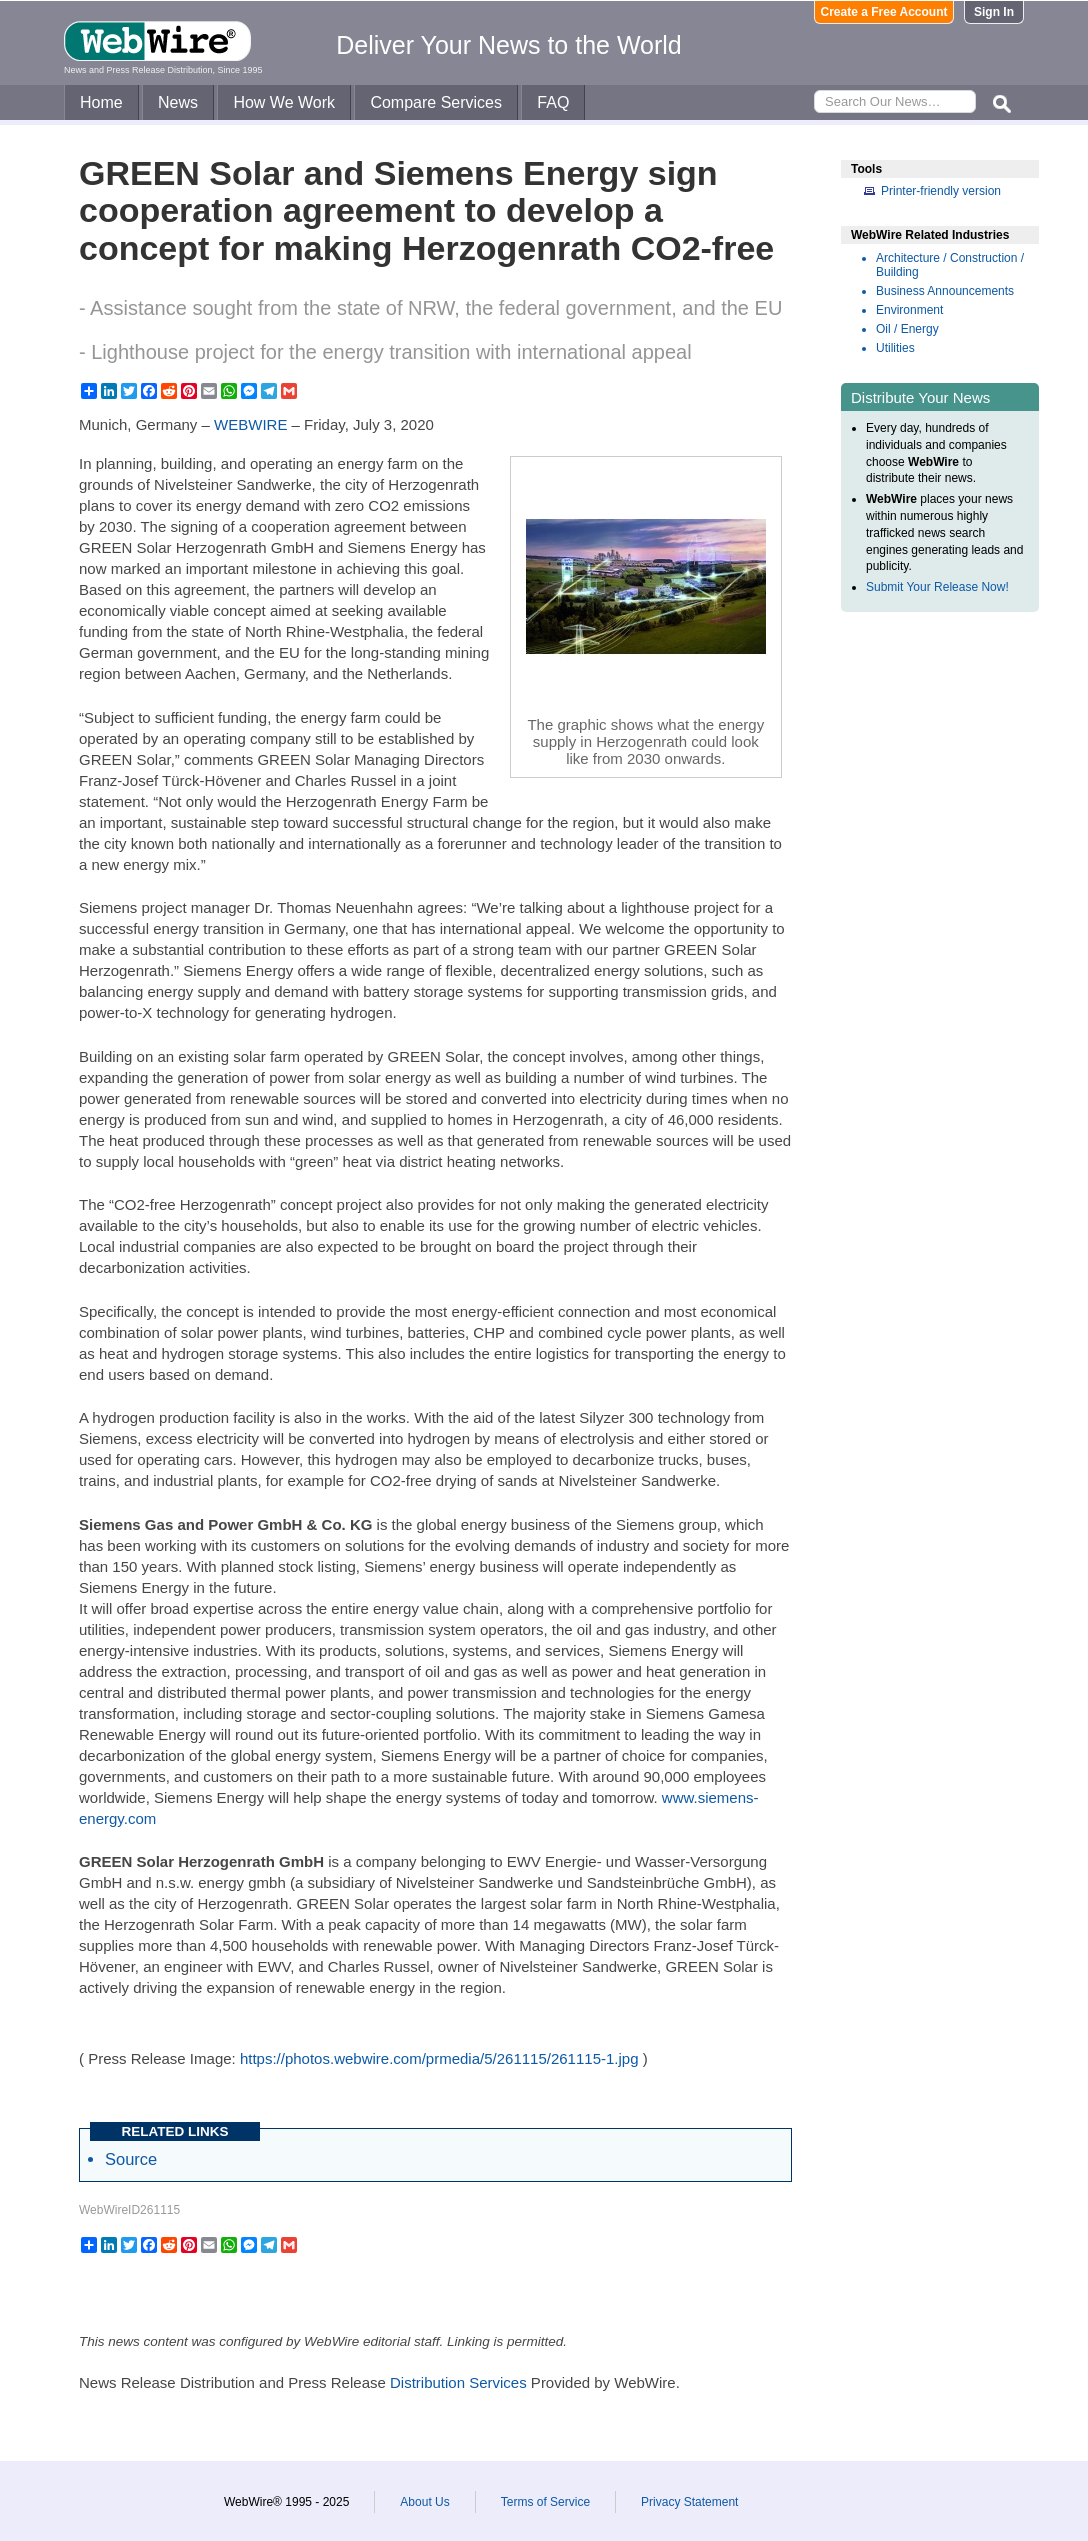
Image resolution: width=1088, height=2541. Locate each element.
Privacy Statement (689, 2502)
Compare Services (436, 102)
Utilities (895, 348)
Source (131, 2159)
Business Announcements (945, 291)
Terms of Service (545, 2502)
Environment (909, 310)
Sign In (994, 12)
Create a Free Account (884, 12)
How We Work (284, 102)
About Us (424, 2502)
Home (101, 102)
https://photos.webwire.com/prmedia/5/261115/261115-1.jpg (439, 2058)
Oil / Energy (907, 329)
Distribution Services (458, 2382)
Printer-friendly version (941, 191)
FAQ (553, 102)
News (178, 102)
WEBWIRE (250, 424)
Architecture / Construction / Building (950, 265)
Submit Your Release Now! (937, 587)
